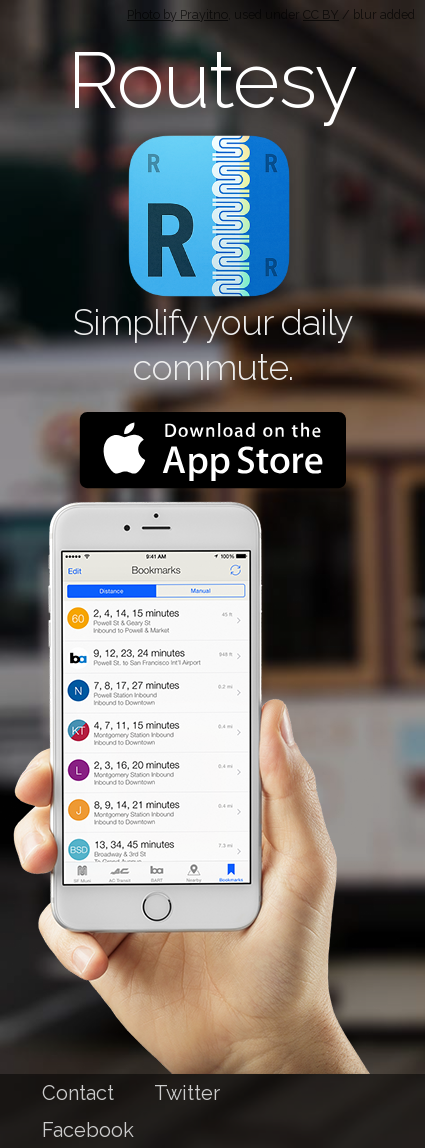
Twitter (187, 1093)
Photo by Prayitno (177, 14)
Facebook (88, 1130)
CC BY (321, 14)
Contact (78, 1093)
